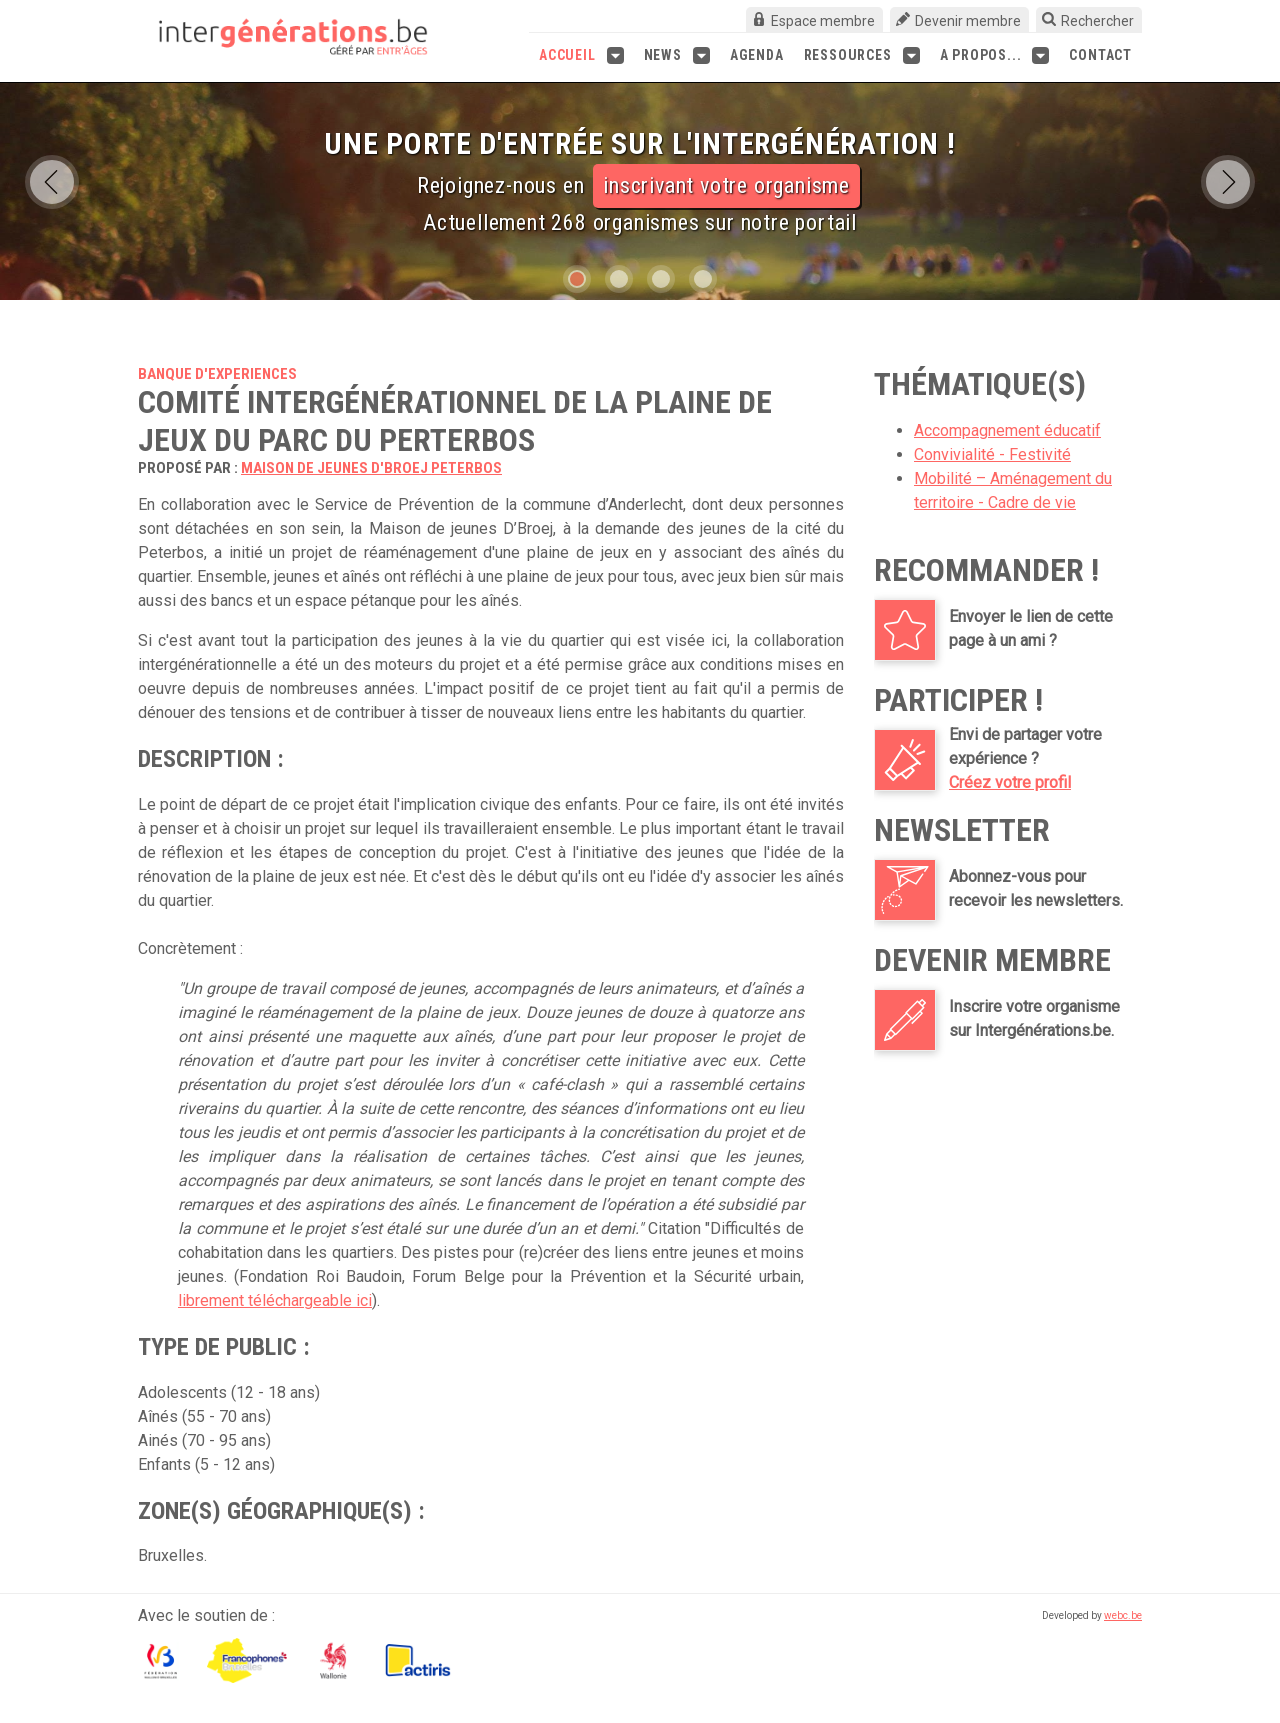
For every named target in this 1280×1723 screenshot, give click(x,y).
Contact (1100, 55)
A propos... (995, 55)
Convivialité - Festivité (992, 454)
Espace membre (823, 21)
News (677, 55)
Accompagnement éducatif (1007, 430)
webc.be (1123, 1615)
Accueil (581, 55)
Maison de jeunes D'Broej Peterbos (371, 468)
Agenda (757, 55)
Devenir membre (968, 21)
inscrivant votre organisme (726, 185)
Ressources (862, 55)
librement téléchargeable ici (275, 1300)
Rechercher (1097, 21)
